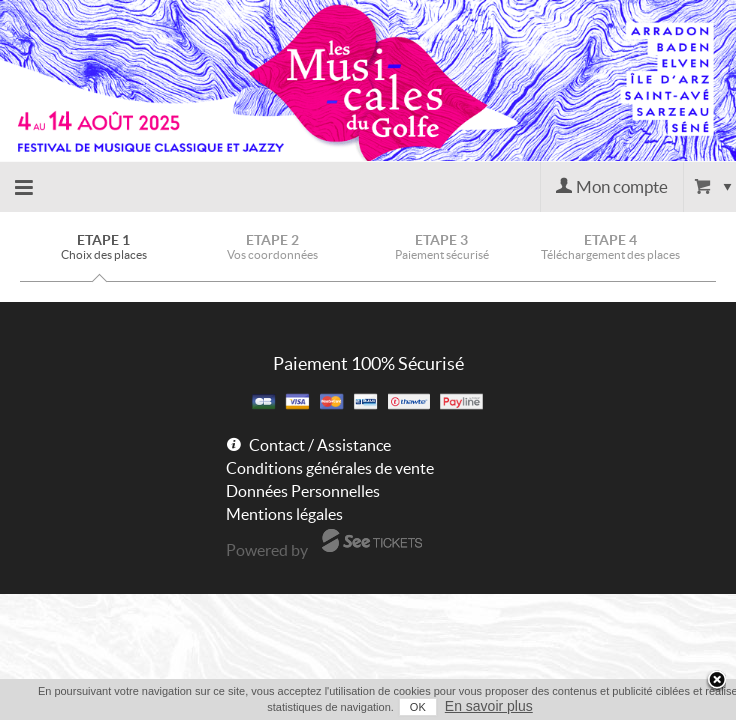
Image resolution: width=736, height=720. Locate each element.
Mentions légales (284, 514)
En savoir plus (467, 706)
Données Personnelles (303, 491)
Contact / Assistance (320, 445)
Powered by (267, 550)
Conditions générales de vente (330, 468)
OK (396, 707)
